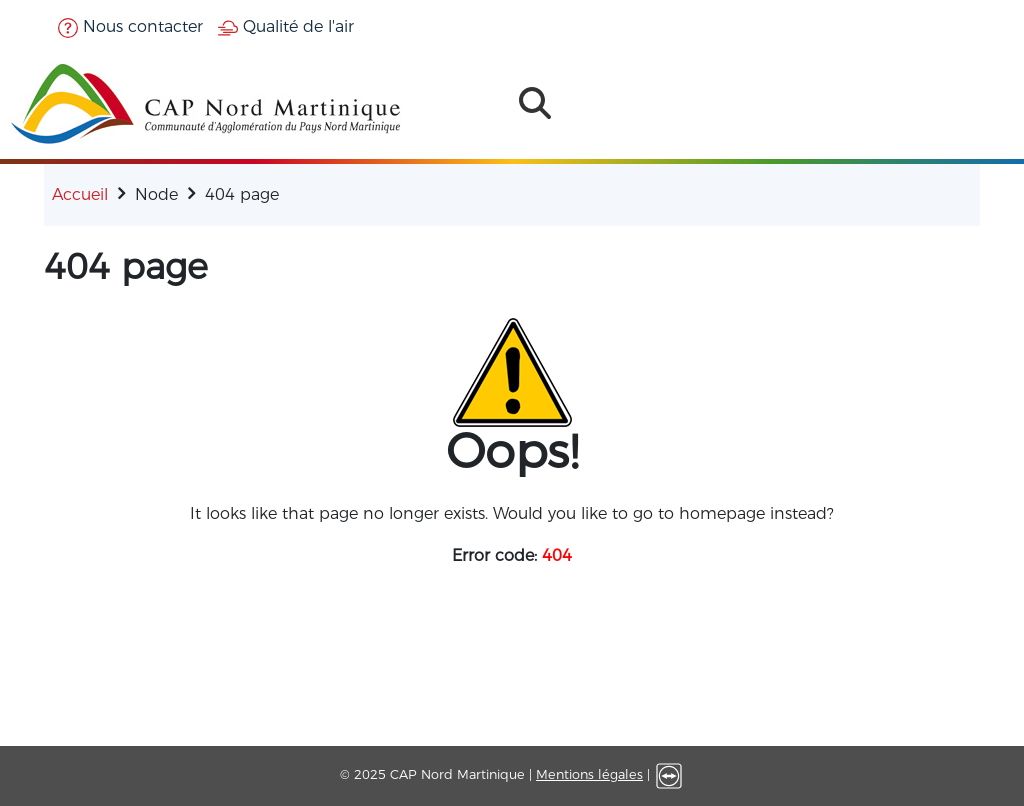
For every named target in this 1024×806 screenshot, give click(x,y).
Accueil (80, 194)
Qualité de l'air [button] (286, 26)
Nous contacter (130, 26)
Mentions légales (589, 774)
